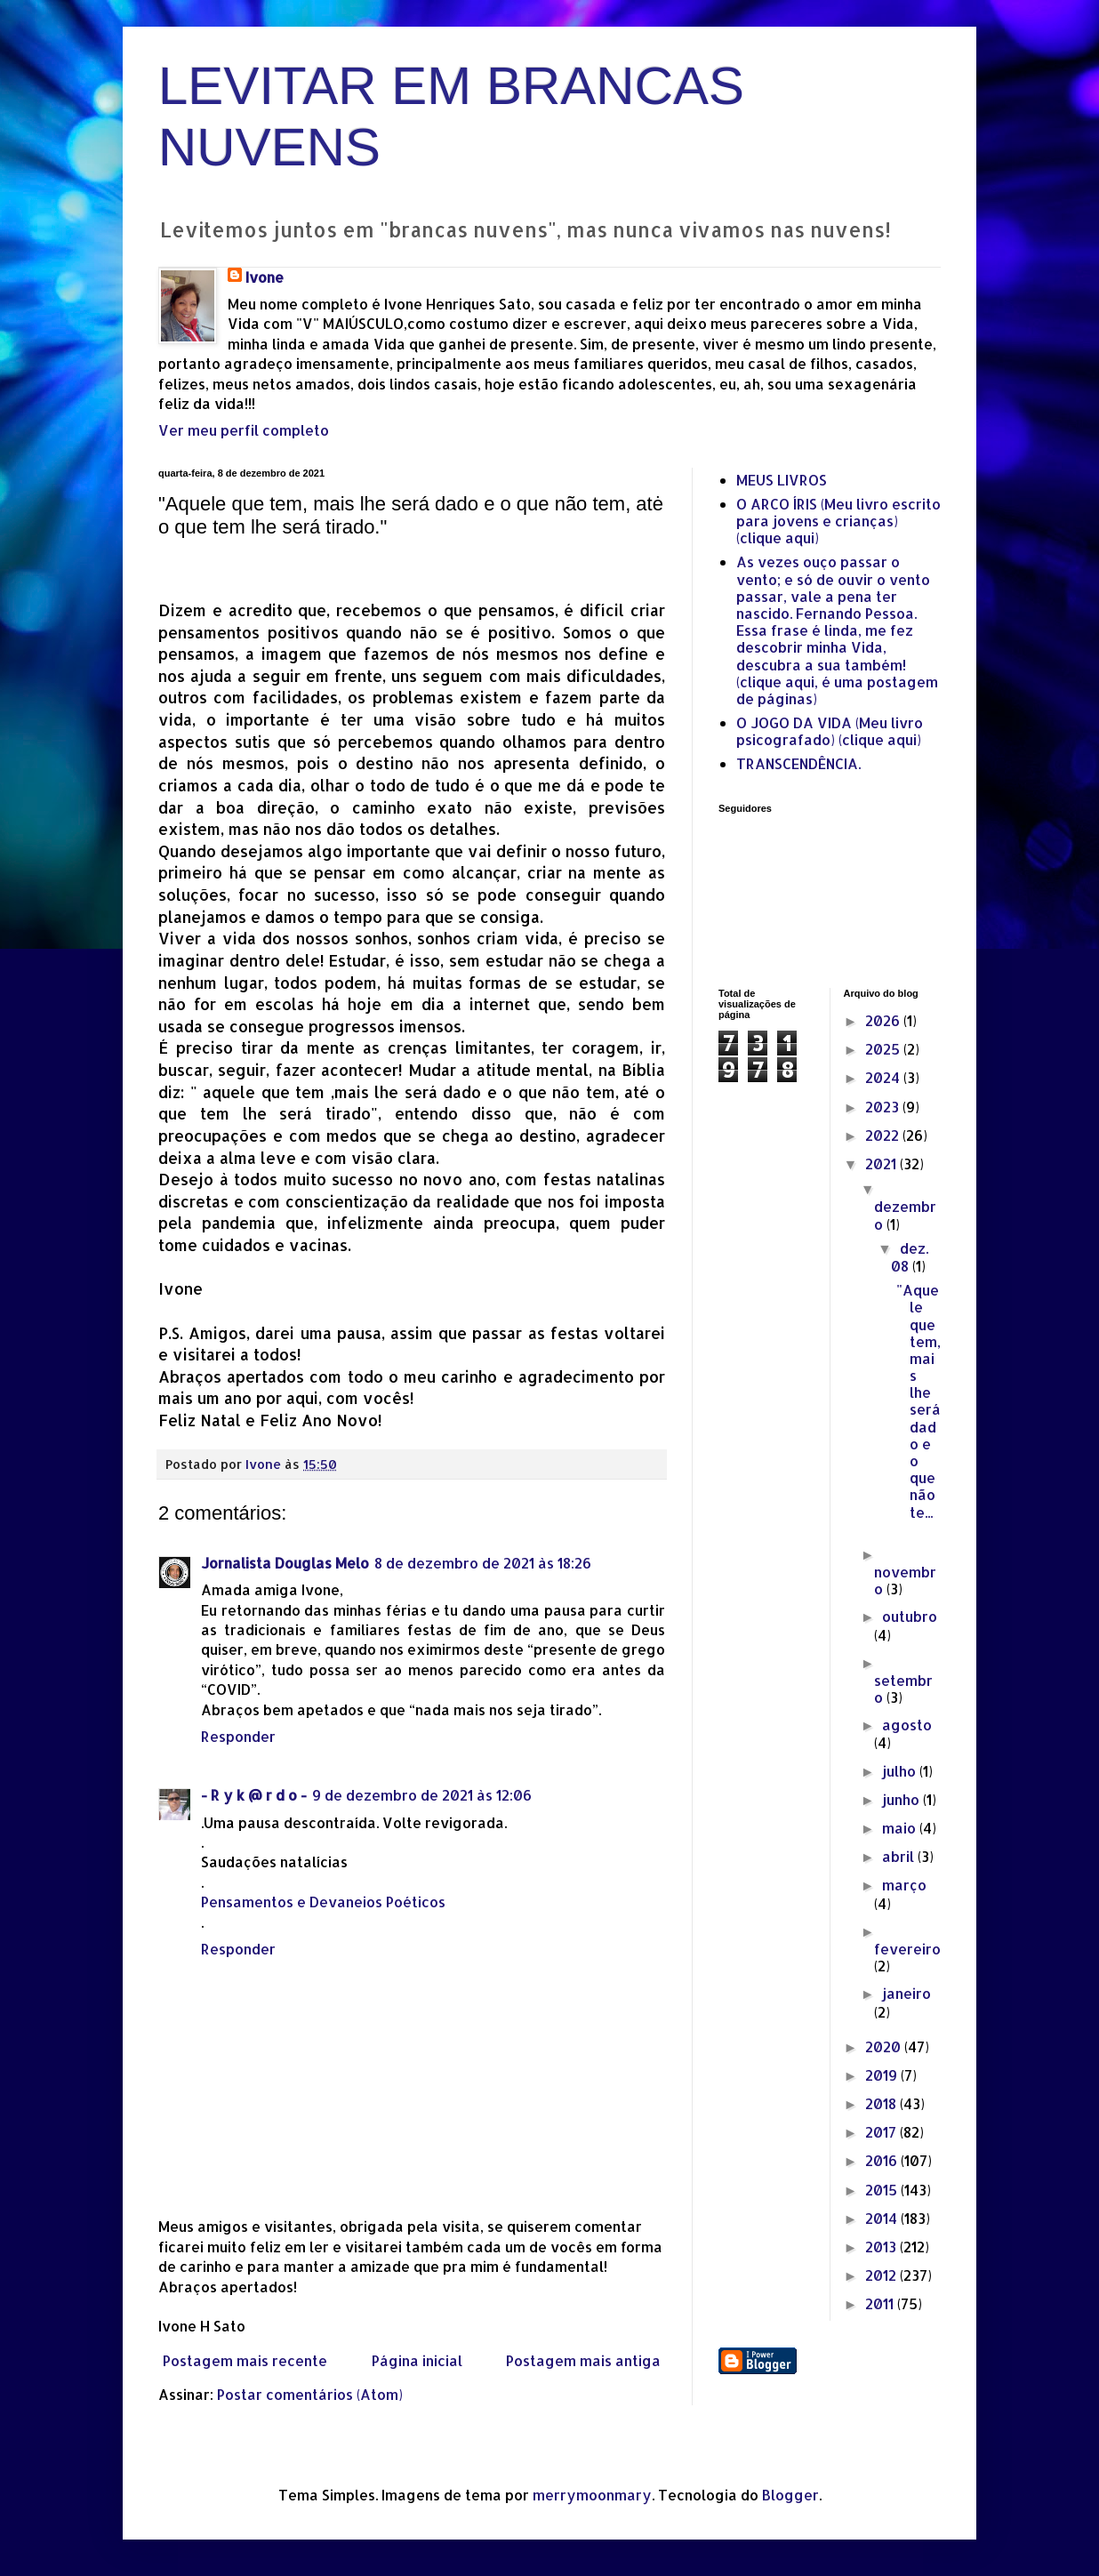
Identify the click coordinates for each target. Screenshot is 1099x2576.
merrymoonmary (592, 2494)
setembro (903, 1688)
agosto (907, 1724)
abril (900, 1856)
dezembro (905, 1214)
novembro (905, 1580)
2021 (882, 1163)
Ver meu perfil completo (243, 430)
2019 (883, 2075)
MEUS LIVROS (781, 479)
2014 (883, 2218)
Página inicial (417, 2360)
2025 (884, 1048)
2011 (881, 2303)
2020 (884, 2046)
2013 (882, 2246)
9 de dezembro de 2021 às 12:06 (422, 1795)
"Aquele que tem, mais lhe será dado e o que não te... (918, 1400)
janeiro (906, 1993)
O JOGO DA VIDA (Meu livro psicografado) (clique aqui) (829, 731)
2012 (882, 2275)
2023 (883, 1106)
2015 (883, 2189)
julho (900, 1770)
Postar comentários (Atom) (310, 2394)
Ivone (264, 277)
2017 (882, 2132)
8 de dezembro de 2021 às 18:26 (482, 1562)
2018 (882, 2103)
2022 (883, 1135)
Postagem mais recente (245, 2360)
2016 (883, 2160)
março (904, 1884)
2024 (884, 1077)
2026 (884, 1020)
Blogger (790, 2494)
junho (902, 1799)
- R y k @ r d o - (254, 1795)
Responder (238, 1736)
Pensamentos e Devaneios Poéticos (323, 1901)
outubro (909, 1616)
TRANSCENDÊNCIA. (798, 763)
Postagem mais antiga (583, 2360)
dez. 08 (909, 1257)
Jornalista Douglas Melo (285, 1562)
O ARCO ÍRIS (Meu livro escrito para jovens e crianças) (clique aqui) (838, 520)
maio (900, 1827)
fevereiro (907, 1948)
